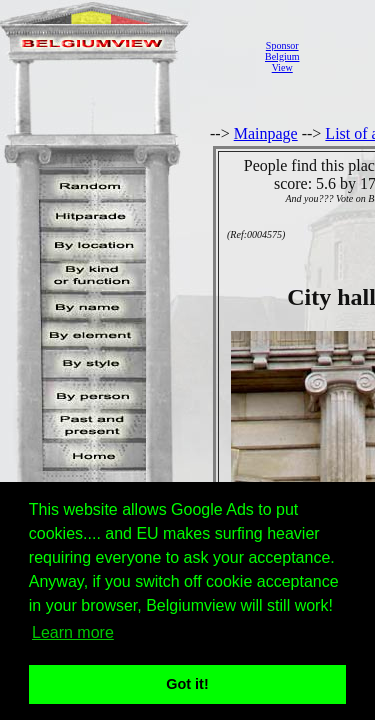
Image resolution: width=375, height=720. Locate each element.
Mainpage (266, 133)
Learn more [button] (73, 632)
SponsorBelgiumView (282, 56)
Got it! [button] (187, 684)
